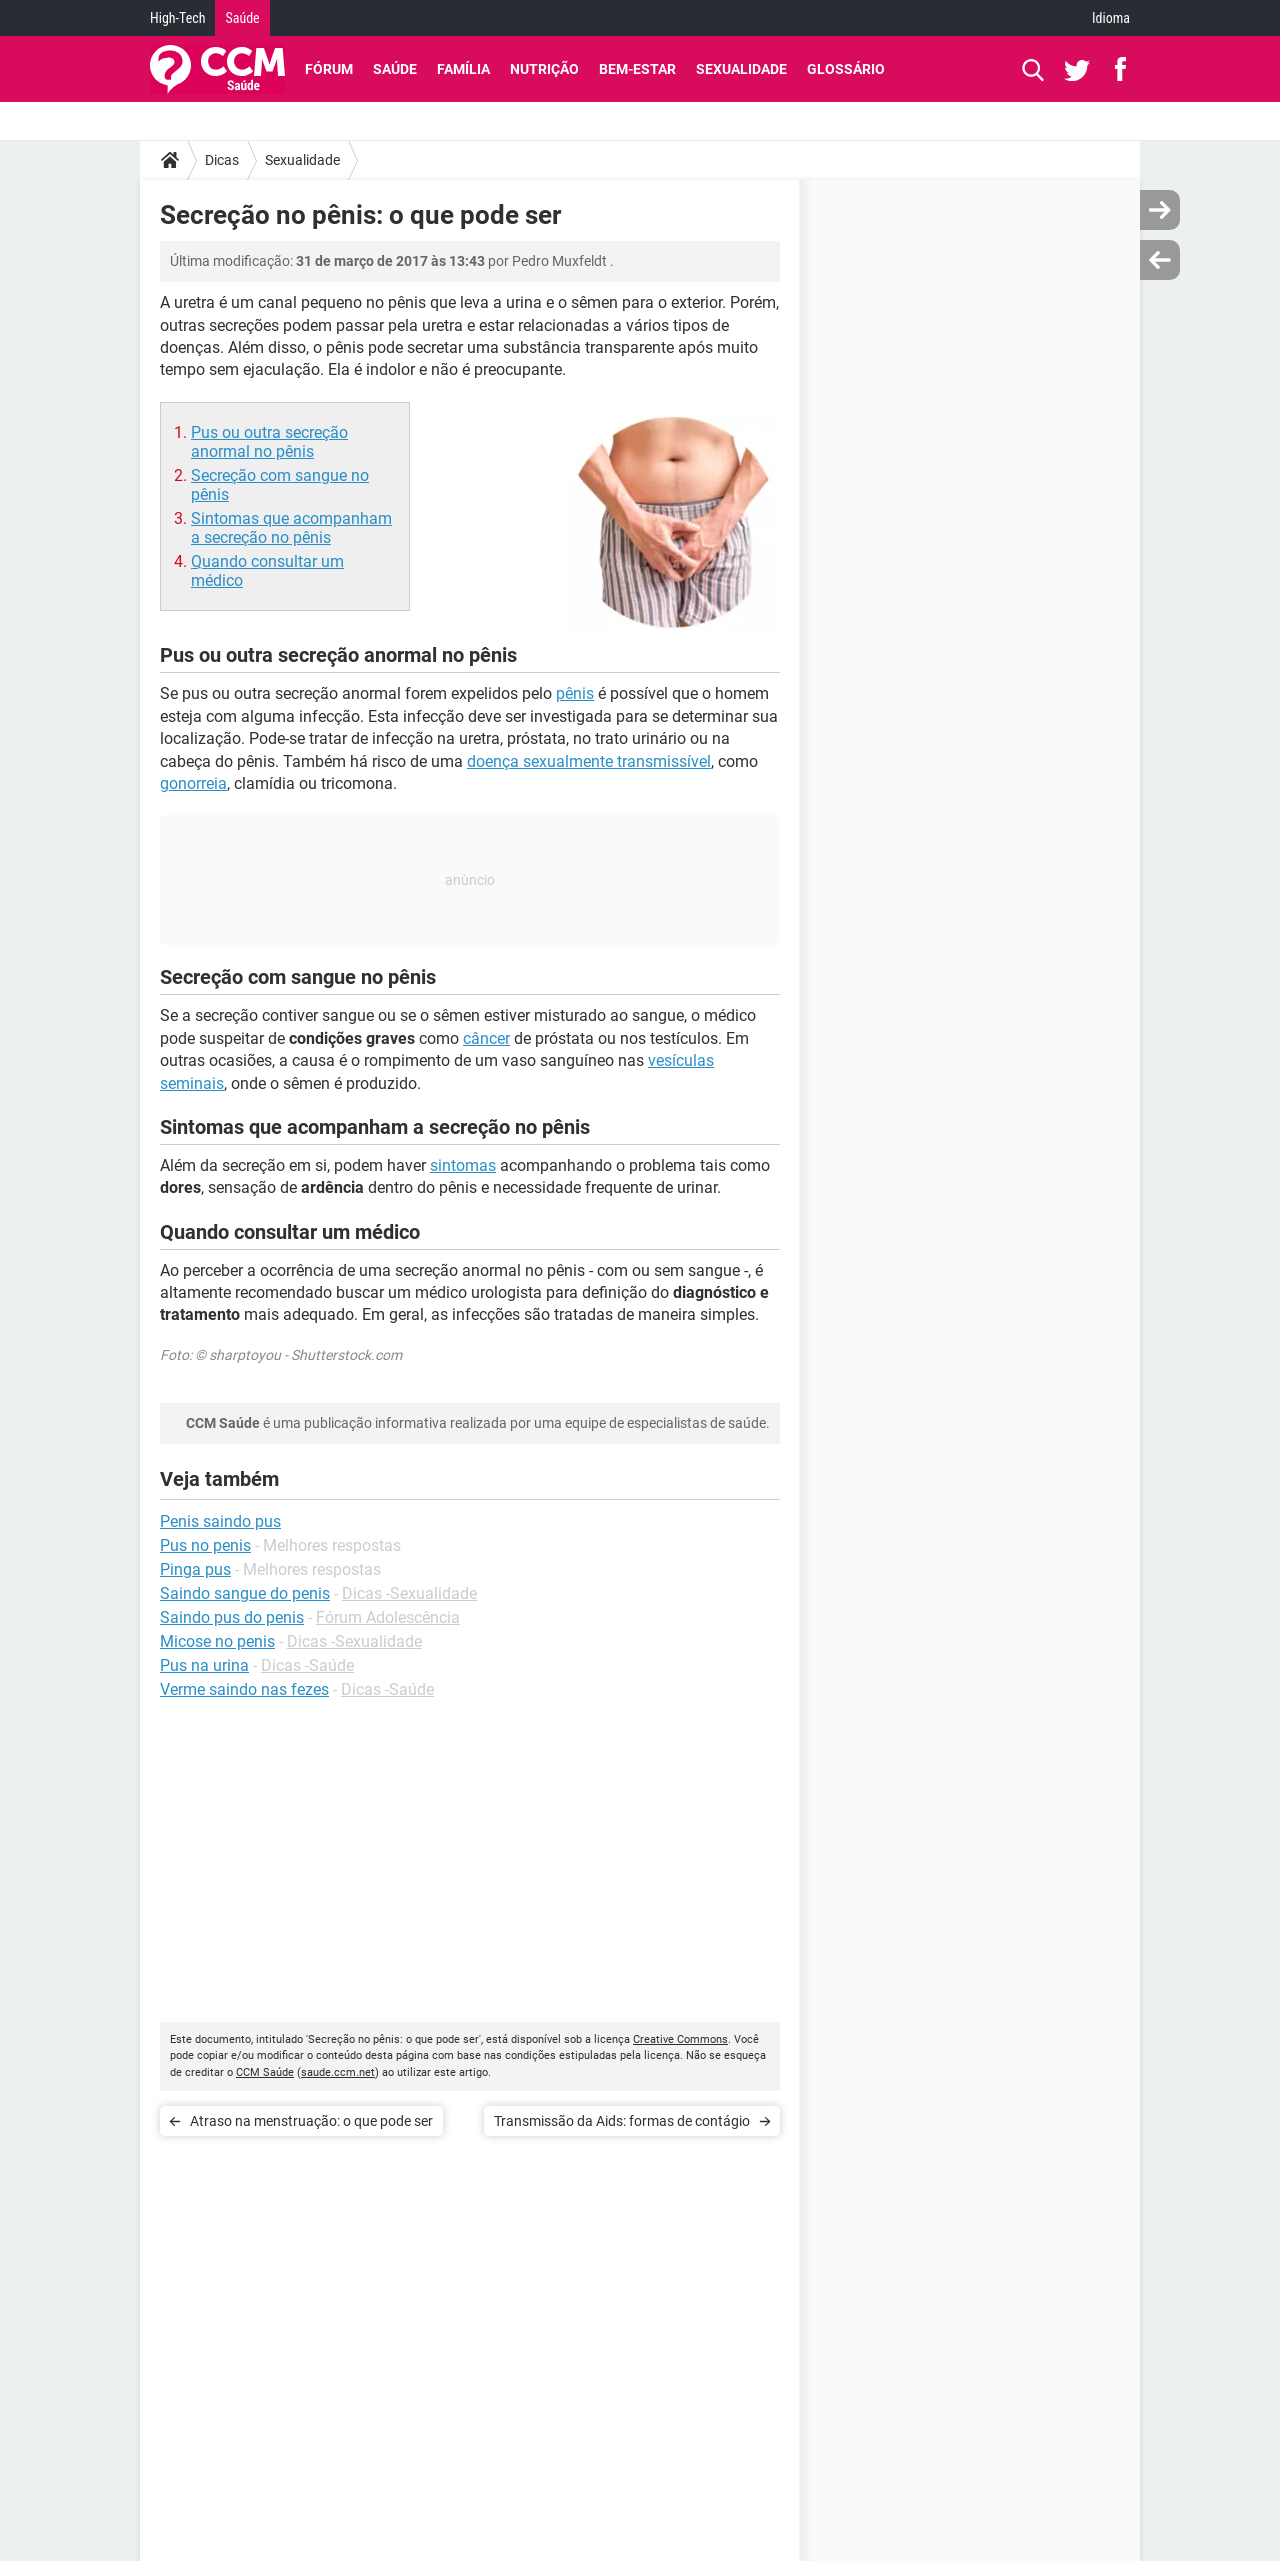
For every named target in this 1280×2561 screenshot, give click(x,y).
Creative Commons (680, 2039)
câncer (486, 1038)
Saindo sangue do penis (245, 1593)
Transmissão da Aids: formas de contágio (622, 2121)
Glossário (846, 69)
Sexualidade (741, 69)
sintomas (463, 1165)
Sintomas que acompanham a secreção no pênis (291, 528)
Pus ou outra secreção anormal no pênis (269, 442)
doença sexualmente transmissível (589, 761)
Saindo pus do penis (232, 1617)
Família (463, 69)
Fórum (329, 69)
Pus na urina (204, 1665)
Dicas (222, 160)
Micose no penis (217, 1641)
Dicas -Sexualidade (409, 1593)
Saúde (242, 18)
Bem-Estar (637, 69)
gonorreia (193, 783)
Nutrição (544, 69)
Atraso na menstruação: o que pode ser (311, 2121)
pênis (575, 693)
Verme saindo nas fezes (244, 1689)
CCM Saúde (265, 2072)
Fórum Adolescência (388, 1617)
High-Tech (177, 18)
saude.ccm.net (338, 2072)
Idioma (1111, 18)
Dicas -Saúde (307, 1665)
